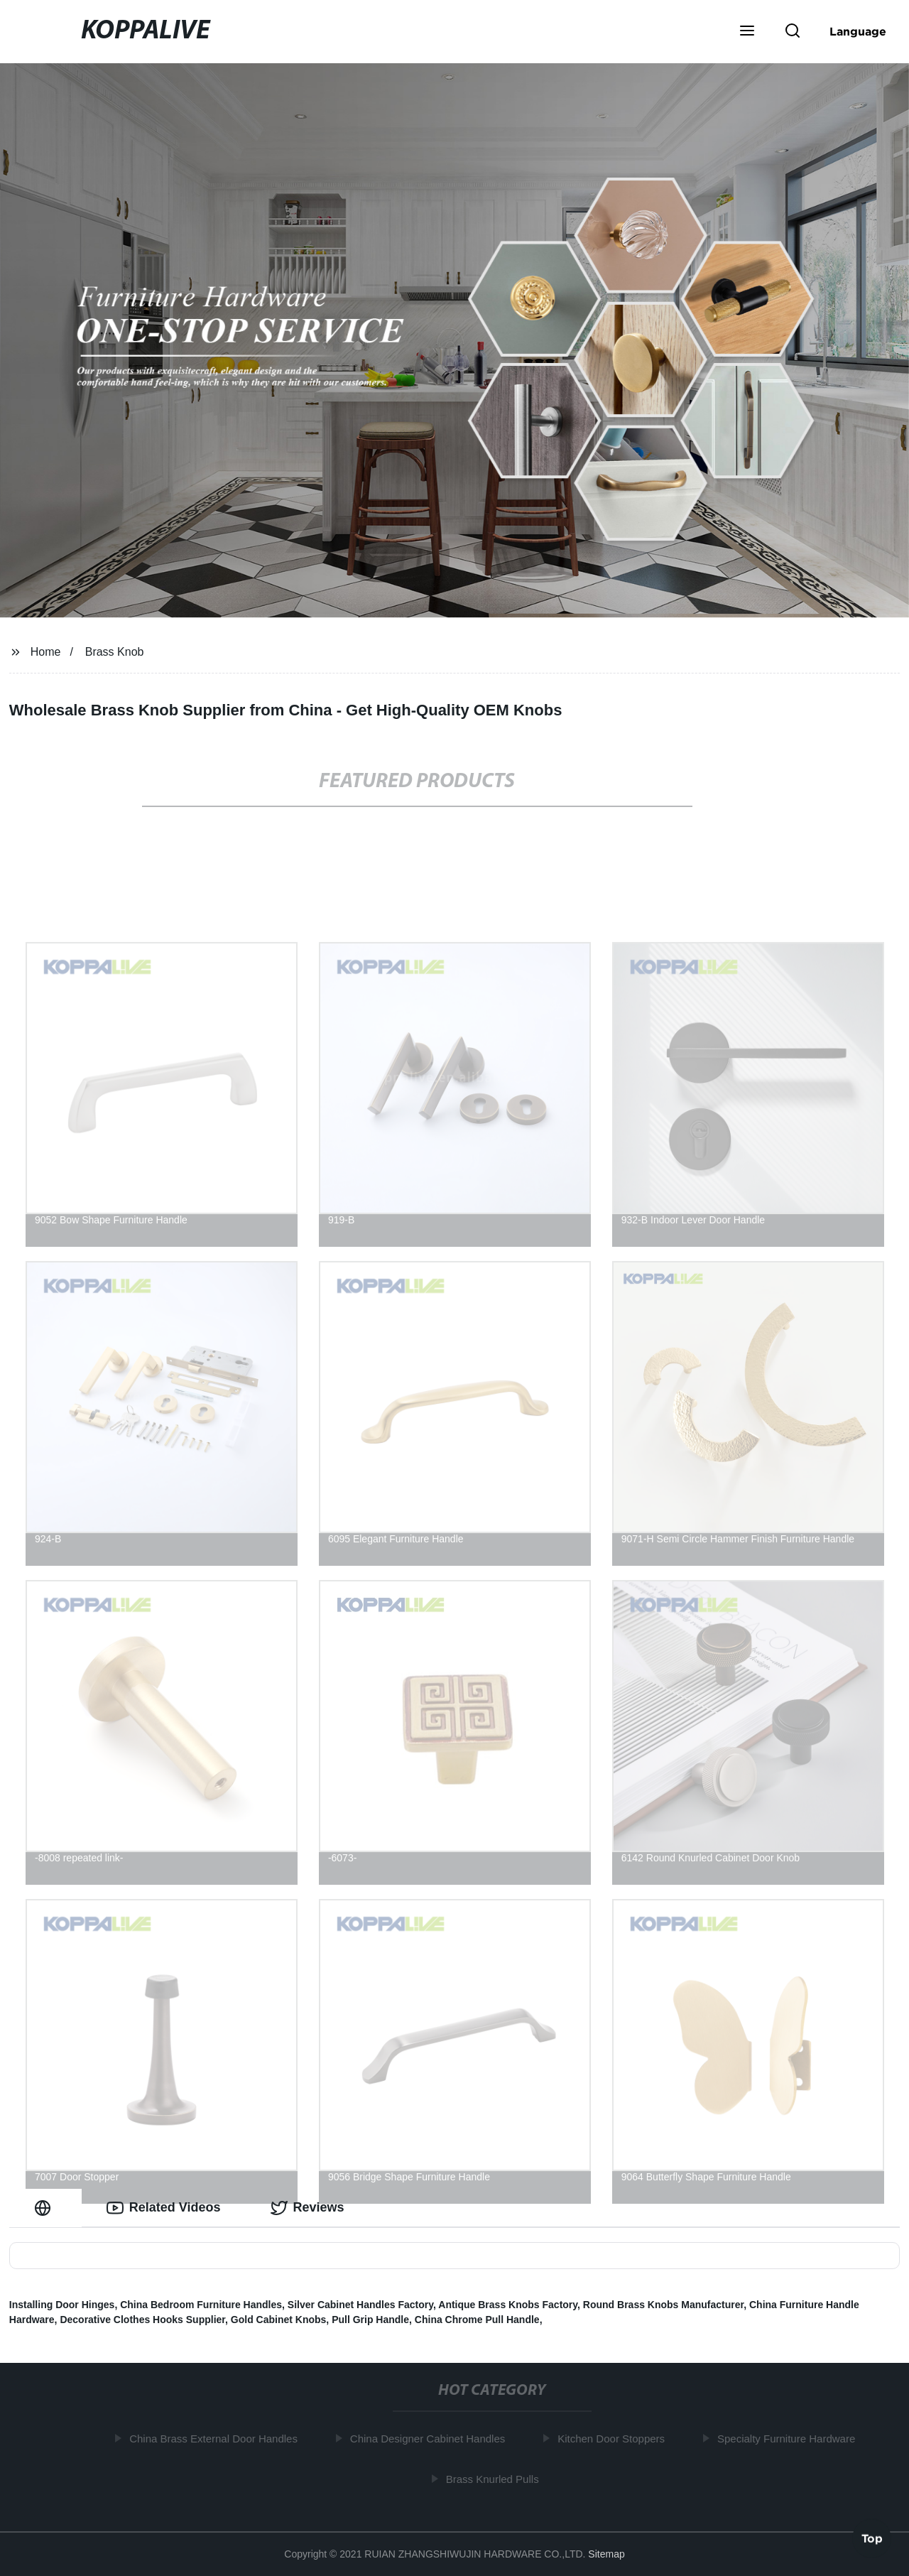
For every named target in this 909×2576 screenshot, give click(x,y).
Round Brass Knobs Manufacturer (663, 2304)
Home (46, 652)
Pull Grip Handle (370, 2319)
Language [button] (857, 31)
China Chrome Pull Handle (477, 2319)
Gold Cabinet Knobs (279, 2319)
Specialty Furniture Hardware (790, 2438)
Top (872, 2538)
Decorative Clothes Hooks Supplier (142, 2319)
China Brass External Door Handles (218, 2438)
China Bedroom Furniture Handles (201, 2304)
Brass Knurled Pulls (496, 2479)
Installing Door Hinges (62, 2304)
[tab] (45, 2207)
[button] (747, 32)
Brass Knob (114, 652)
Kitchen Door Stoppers (615, 2438)
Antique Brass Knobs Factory (507, 2304)
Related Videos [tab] (164, 2208)
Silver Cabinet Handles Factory (360, 2304)
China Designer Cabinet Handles (431, 2438)
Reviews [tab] (307, 2208)
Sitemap (606, 2554)
